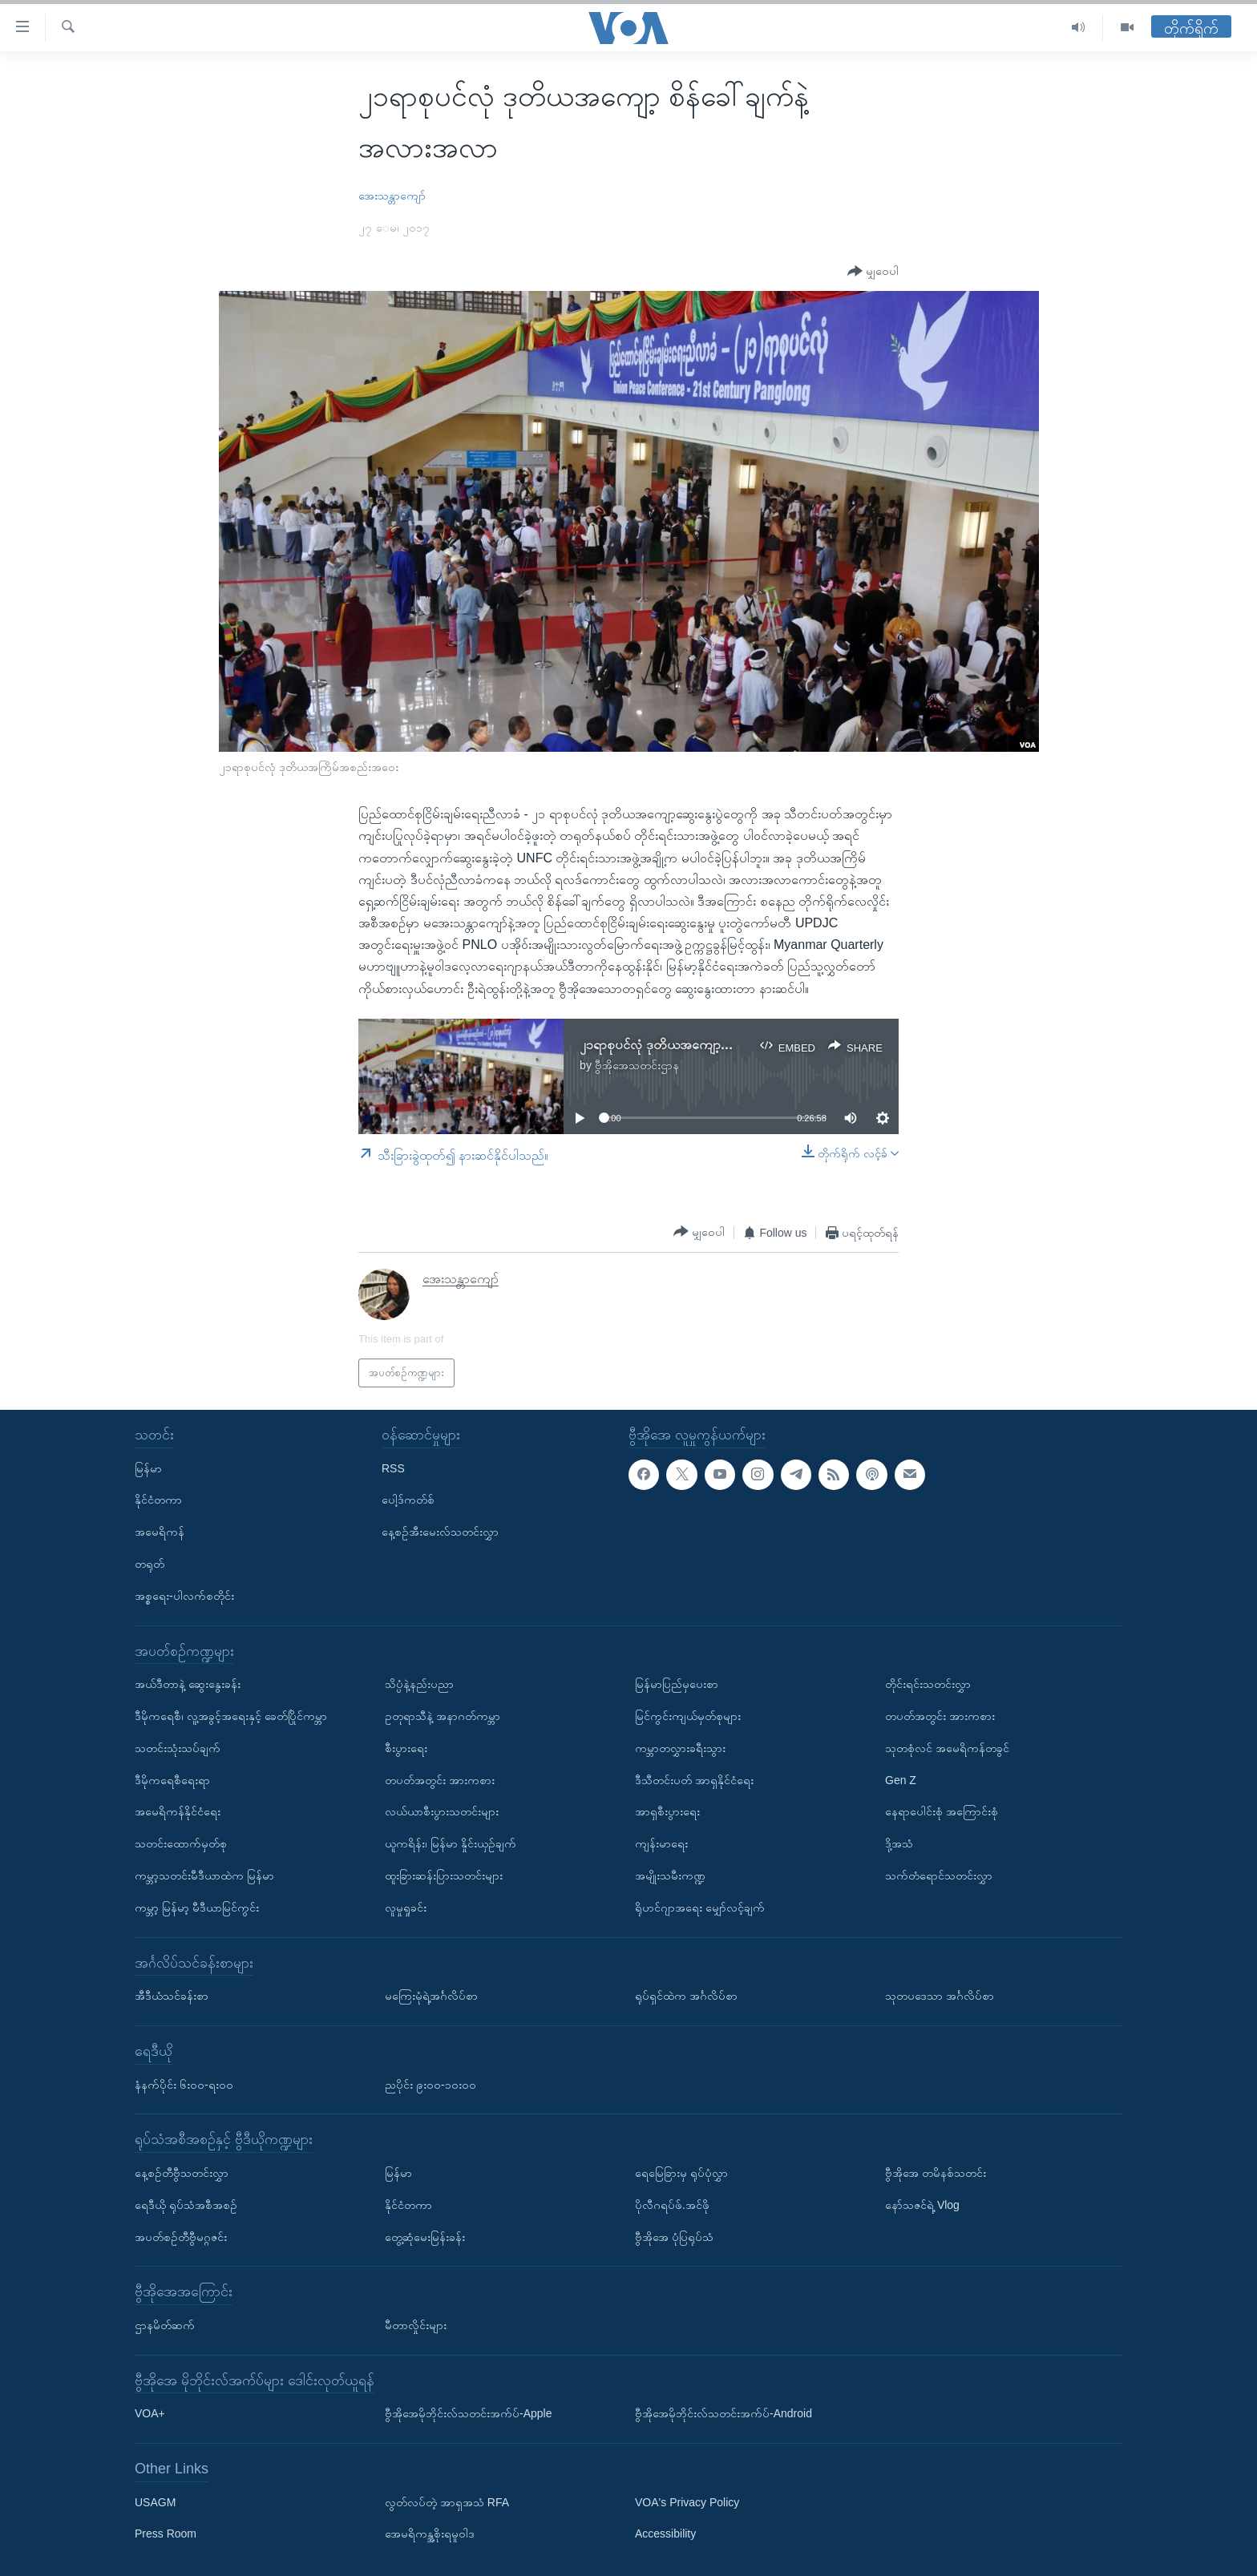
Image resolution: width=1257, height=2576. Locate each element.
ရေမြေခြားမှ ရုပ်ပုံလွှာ (681, 2172)
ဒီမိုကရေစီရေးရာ (172, 1780)
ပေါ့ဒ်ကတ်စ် (408, 1499)
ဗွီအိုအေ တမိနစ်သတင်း (935, 2172)
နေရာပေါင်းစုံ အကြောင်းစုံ (941, 1811)
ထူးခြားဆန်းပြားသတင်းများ (444, 1875)
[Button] (873, 271)
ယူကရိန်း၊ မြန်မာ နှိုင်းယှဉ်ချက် (450, 1843)
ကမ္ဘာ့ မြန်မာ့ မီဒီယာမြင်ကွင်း (197, 1907)
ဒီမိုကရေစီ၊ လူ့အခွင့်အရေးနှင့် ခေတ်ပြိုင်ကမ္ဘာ (231, 1716)
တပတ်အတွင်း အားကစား (440, 1780)
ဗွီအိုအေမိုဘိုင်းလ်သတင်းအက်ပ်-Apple (468, 2413)
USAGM (155, 2502)
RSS (393, 1468)
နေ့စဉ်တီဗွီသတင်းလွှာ (181, 2172)
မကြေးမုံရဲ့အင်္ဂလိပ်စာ (431, 1995)
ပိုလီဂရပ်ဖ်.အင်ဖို (672, 2204)
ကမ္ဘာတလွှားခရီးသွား (680, 1748)
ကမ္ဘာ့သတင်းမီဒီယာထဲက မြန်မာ (204, 1875)
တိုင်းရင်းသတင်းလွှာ (928, 1684)
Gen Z (900, 1780)
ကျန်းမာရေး (661, 1843)
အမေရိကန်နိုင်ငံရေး (177, 1811)
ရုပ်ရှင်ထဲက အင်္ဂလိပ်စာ (686, 1995)
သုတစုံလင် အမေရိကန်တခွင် (947, 1748)
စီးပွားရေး (406, 1748)
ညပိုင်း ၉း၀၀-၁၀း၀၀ (430, 2084)
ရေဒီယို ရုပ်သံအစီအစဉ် (186, 2204)
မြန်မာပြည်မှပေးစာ (676, 1684)
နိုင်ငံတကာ (158, 1499)
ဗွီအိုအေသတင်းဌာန (637, 1065)
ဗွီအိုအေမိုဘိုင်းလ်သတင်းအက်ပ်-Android (723, 2413)
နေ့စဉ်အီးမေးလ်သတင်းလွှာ (440, 1531)
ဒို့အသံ (899, 1843)
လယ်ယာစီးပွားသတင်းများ (442, 1811)
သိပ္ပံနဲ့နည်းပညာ (419, 1684)
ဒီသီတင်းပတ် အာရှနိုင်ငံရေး (694, 1780)
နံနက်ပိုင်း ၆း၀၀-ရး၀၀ (184, 2084)
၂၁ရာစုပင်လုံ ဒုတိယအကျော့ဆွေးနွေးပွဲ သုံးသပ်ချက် (705, 1045)
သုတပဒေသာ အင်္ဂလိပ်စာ (939, 1995)
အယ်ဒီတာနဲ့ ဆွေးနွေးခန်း (187, 1684)
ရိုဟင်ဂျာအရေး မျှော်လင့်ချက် (700, 1907)
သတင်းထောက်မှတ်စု (181, 1843)
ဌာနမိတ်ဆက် (165, 2325)
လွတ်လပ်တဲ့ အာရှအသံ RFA (447, 2502)
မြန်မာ (148, 1468)
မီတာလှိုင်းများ (416, 2325)
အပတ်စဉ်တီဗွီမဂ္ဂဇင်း (181, 2237)
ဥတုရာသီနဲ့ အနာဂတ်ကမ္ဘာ (442, 1716)
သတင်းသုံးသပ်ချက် (177, 1748)
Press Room (165, 2533)
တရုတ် (149, 1563)
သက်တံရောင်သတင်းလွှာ (938, 1875)
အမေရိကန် (159, 1531)
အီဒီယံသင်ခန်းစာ (171, 1995)
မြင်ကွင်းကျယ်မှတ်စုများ (688, 1716)
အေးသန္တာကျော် (392, 195)
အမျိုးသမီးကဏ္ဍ (670, 1875)
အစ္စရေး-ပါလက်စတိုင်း (184, 1595)
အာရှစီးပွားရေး (667, 1811)
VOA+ (150, 2413)
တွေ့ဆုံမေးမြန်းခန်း (425, 2237)
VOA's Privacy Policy (687, 2502)
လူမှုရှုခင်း (405, 1907)
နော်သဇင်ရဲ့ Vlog (922, 2204)
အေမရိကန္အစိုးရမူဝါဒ (430, 2533)
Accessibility (665, 2533)
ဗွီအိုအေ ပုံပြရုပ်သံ (674, 2237)
